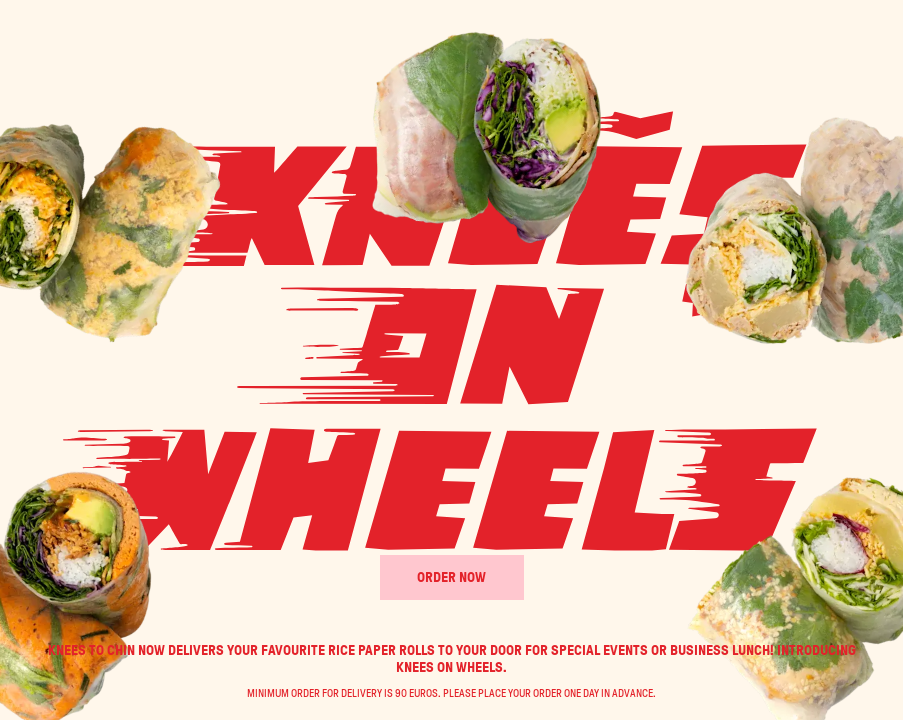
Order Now (451, 577)
